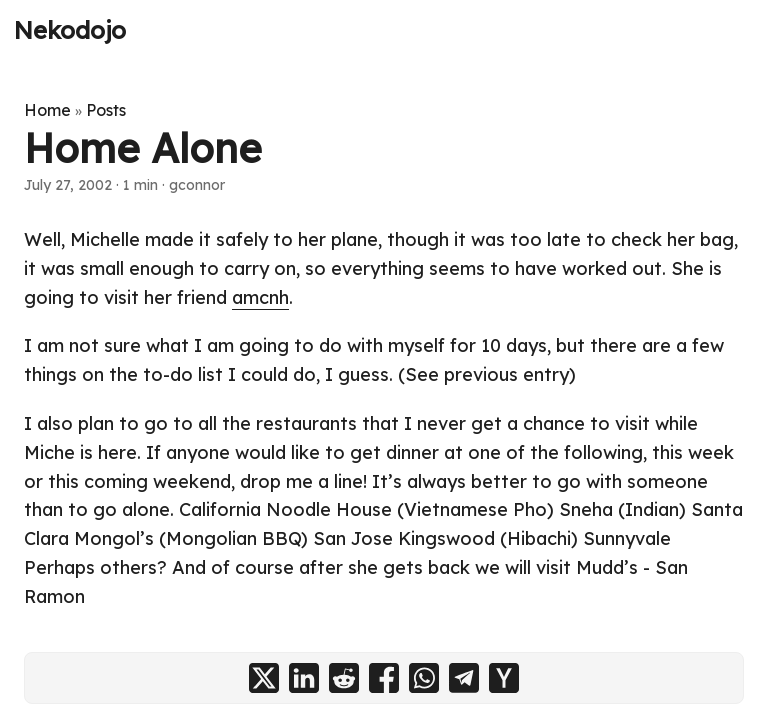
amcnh (260, 297)
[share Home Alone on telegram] (464, 678)
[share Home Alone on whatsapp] (424, 678)
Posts (106, 110)
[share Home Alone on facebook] (384, 678)
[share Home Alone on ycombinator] (504, 678)
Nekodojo (70, 30)
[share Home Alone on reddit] (344, 678)
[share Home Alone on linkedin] (304, 678)
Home (47, 110)
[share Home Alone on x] (264, 678)
